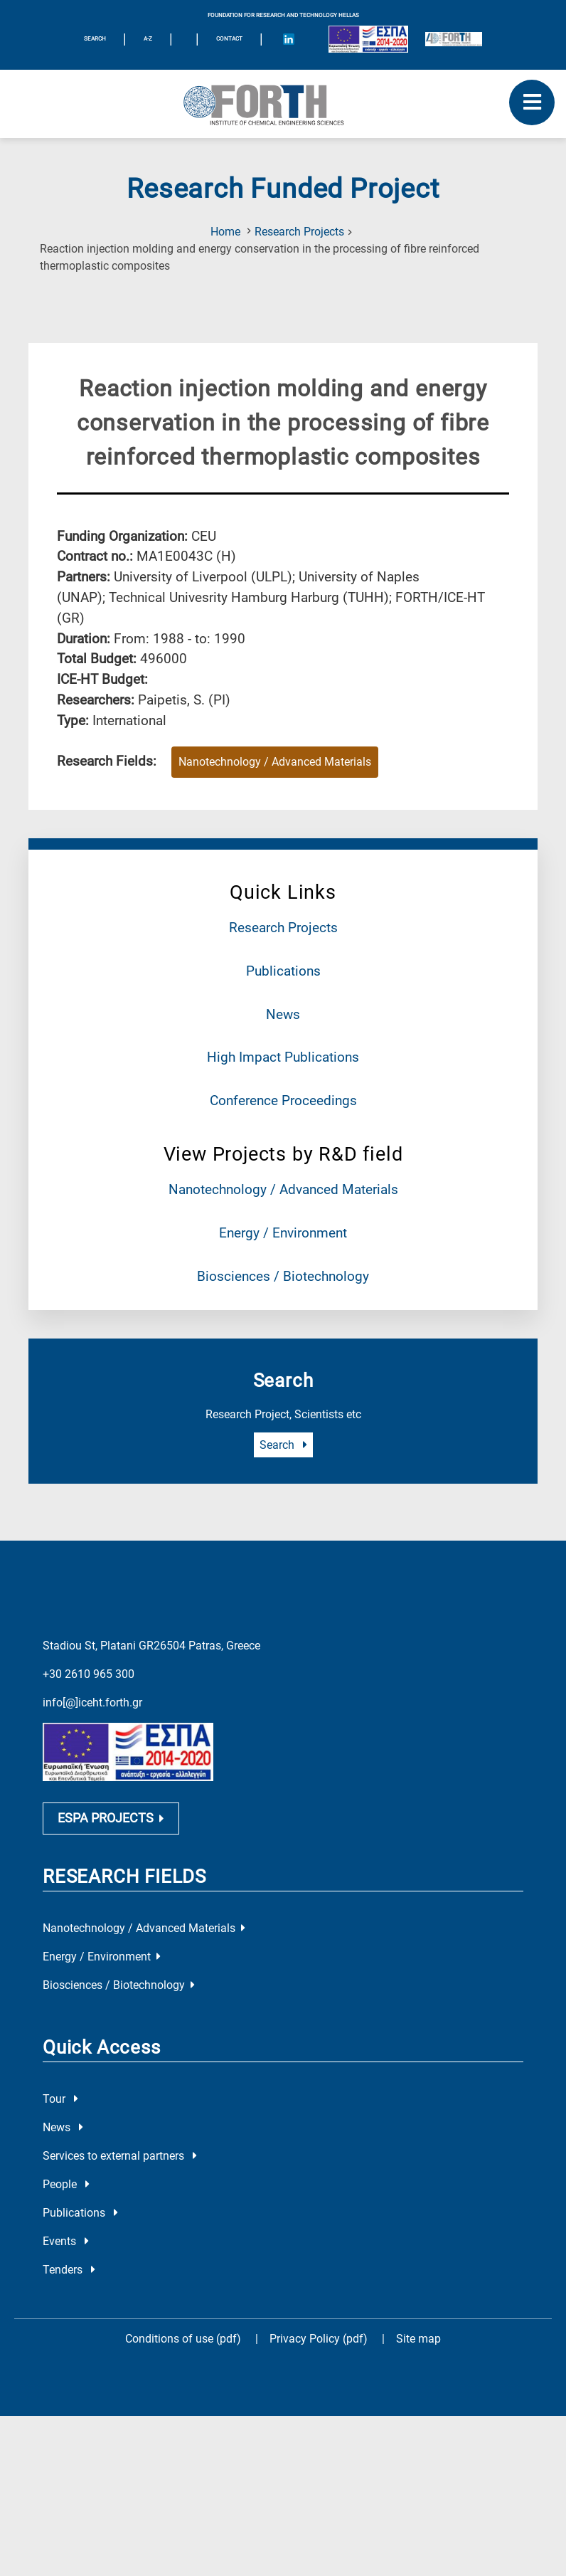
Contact (229, 39)
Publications (283, 971)
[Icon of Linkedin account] (288, 39)
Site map (418, 2338)
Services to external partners (120, 2156)
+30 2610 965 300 (88, 1674)
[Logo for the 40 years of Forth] (454, 39)
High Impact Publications (283, 1057)
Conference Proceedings (283, 1100)
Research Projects (299, 231)
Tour (60, 2099)
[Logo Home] (283, 104)
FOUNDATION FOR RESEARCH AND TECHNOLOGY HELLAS (283, 15)
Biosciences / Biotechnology (283, 1276)
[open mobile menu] (532, 102)
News (283, 1014)
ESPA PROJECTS (111, 1818)
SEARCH (95, 39)
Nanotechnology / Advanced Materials (283, 1189)
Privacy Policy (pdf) (319, 2338)
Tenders (69, 2269)
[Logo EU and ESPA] (368, 39)
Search (283, 1445)
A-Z (148, 39)
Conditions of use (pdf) (183, 2338)
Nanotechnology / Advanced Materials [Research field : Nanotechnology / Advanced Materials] (274, 762)
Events (66, 2241)
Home (225, 231)
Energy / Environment (283, 1233)
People (66, 2184)
